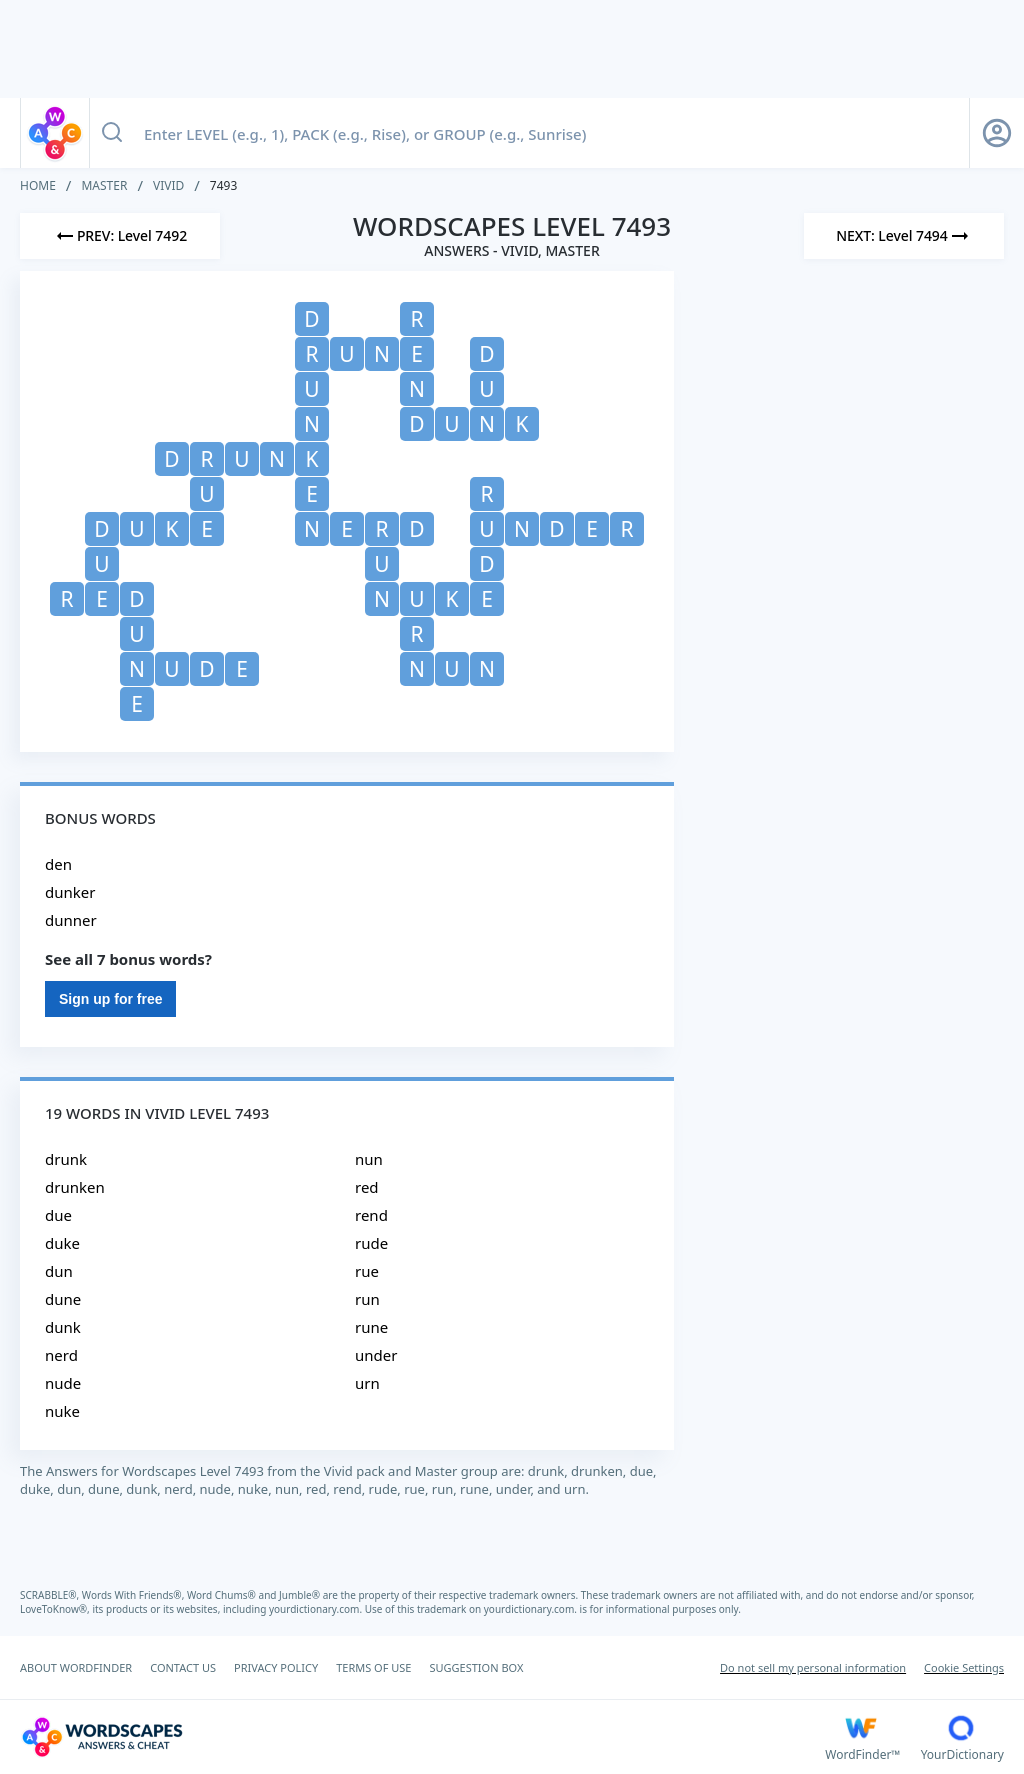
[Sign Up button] (997, 133)
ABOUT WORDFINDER (76, 1667)
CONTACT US (183, 1667)
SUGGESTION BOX (476, 1667)
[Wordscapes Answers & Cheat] (422, 1737)
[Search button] (112, 133)
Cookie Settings (964, 1667)
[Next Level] (904, 236)
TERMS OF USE (373, 1667)
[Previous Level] (120, 236)
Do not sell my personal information (813, 1667)
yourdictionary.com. (317, 1609)
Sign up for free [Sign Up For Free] (110, 999)
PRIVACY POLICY (276, 1667)
